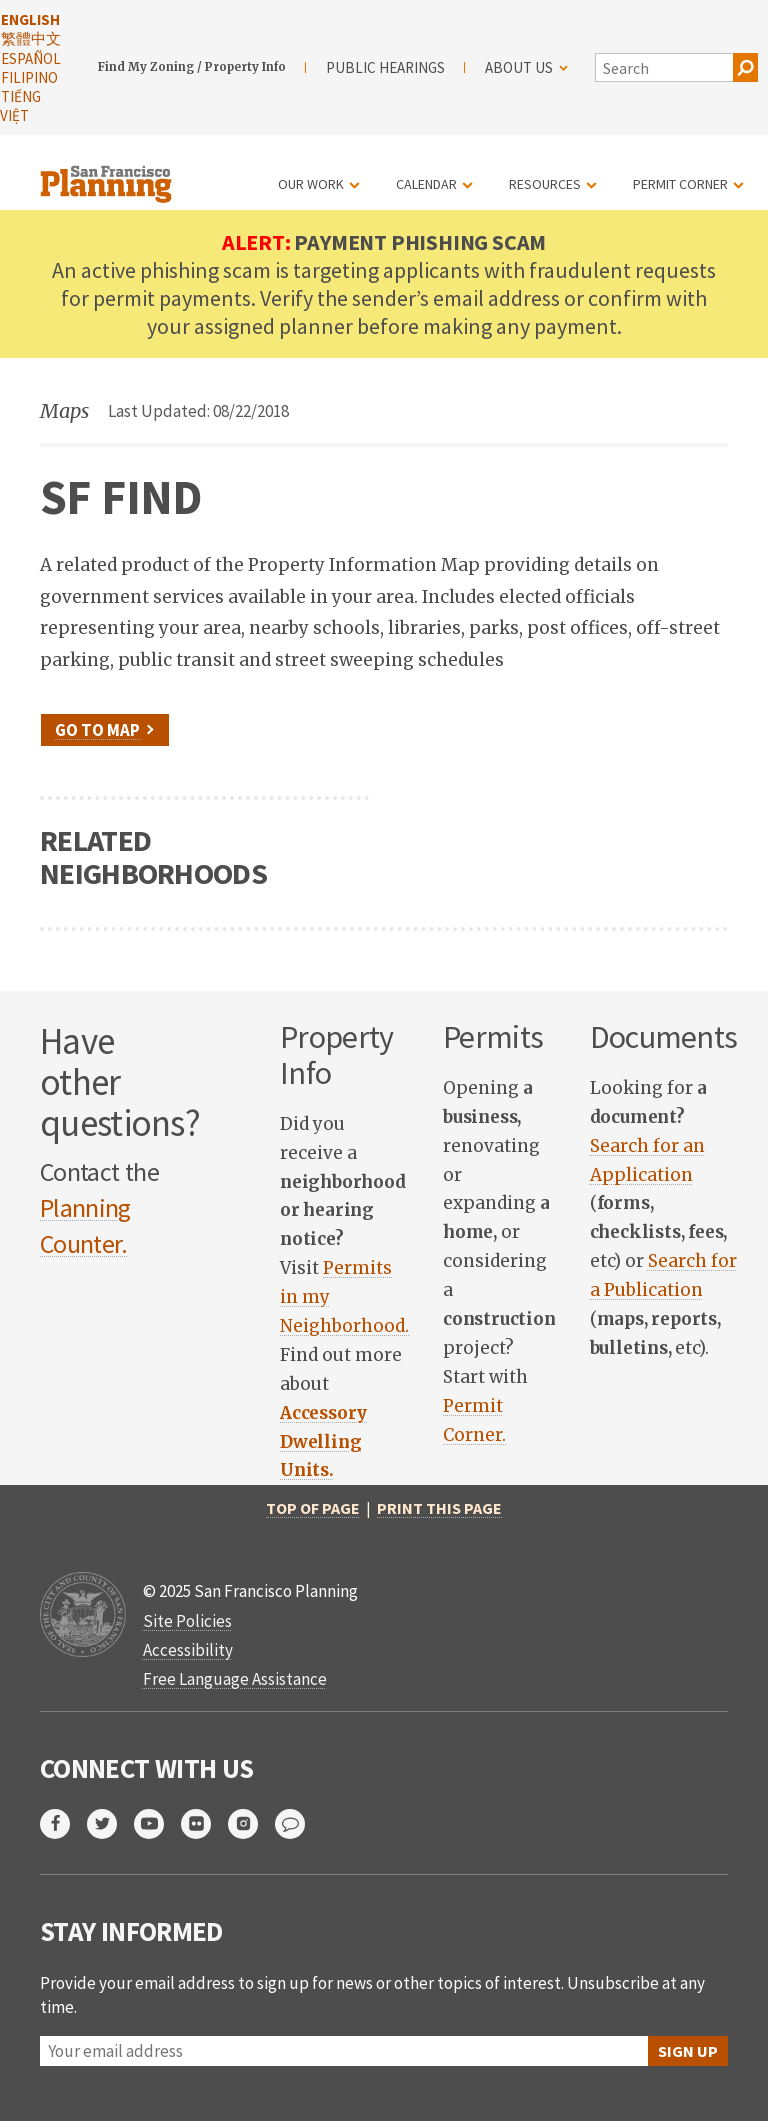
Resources (545, 184)
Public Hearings (385, 67)
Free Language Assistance (235, 1679)
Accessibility (188, 1650)
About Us (526, 67)
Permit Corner (680, 184)
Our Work (311, 184)
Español (31, 58)
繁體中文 (31, 38)
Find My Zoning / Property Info (192, 67)
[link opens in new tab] (323, 1442)
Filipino (29, 77)
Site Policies (187, 1621)
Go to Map (97, 730)
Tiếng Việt (20, 106)
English (30, 19)
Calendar (426, 184)
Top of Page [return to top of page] (313, 1508)
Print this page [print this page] (439, 1508)
